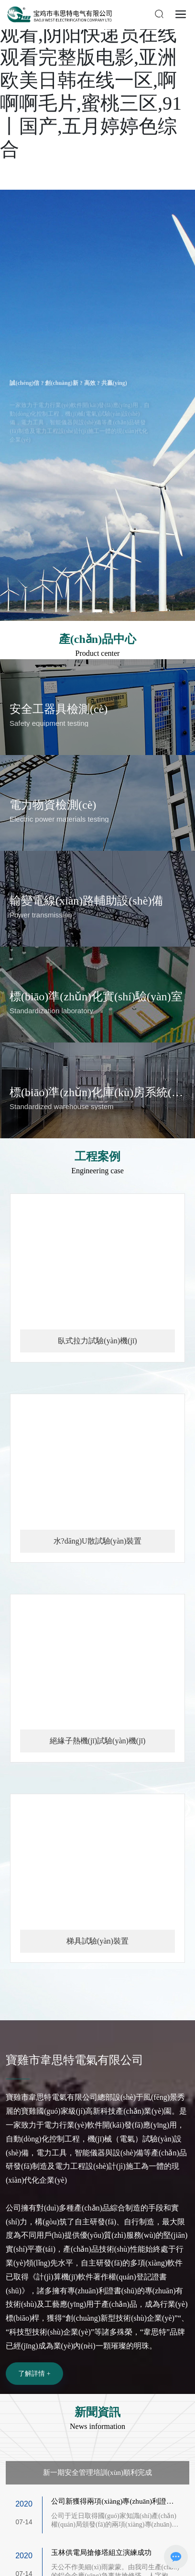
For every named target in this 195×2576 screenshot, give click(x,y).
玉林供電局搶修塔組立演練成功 (101, 2552)
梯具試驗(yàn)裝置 (97, 1941)
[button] (97, 610)
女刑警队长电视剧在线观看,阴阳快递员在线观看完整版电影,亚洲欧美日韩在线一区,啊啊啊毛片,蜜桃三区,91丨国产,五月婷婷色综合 (95, 80)
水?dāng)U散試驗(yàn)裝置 (98, 1541)
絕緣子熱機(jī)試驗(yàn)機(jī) (98, 1741)
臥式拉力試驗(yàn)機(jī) (97, 1341)
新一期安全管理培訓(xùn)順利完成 (97, 2472)
